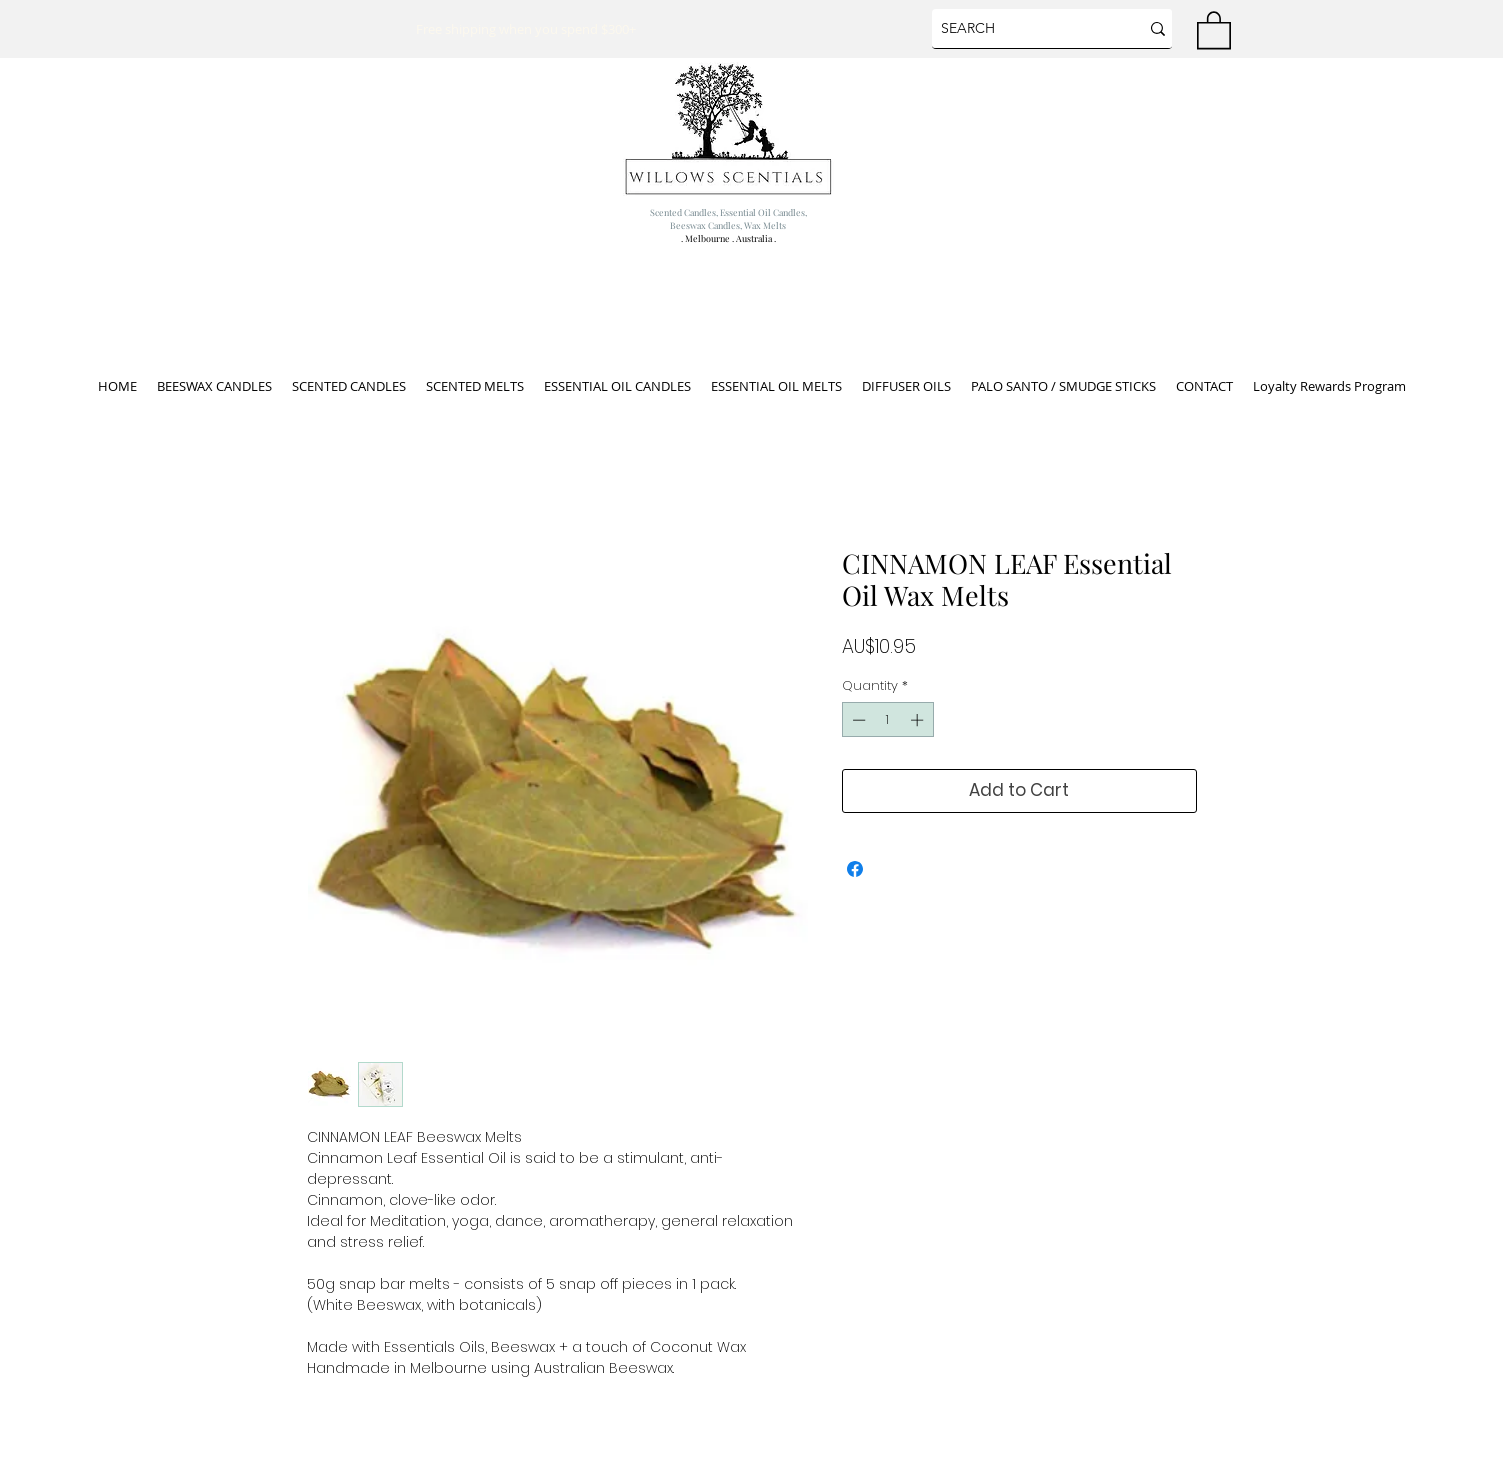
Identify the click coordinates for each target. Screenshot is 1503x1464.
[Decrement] (857, 720)
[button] (1214, 29)
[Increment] (919, 720)
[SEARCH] (1021, 28)
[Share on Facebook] (855, 869)
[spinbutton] (887, 720)
